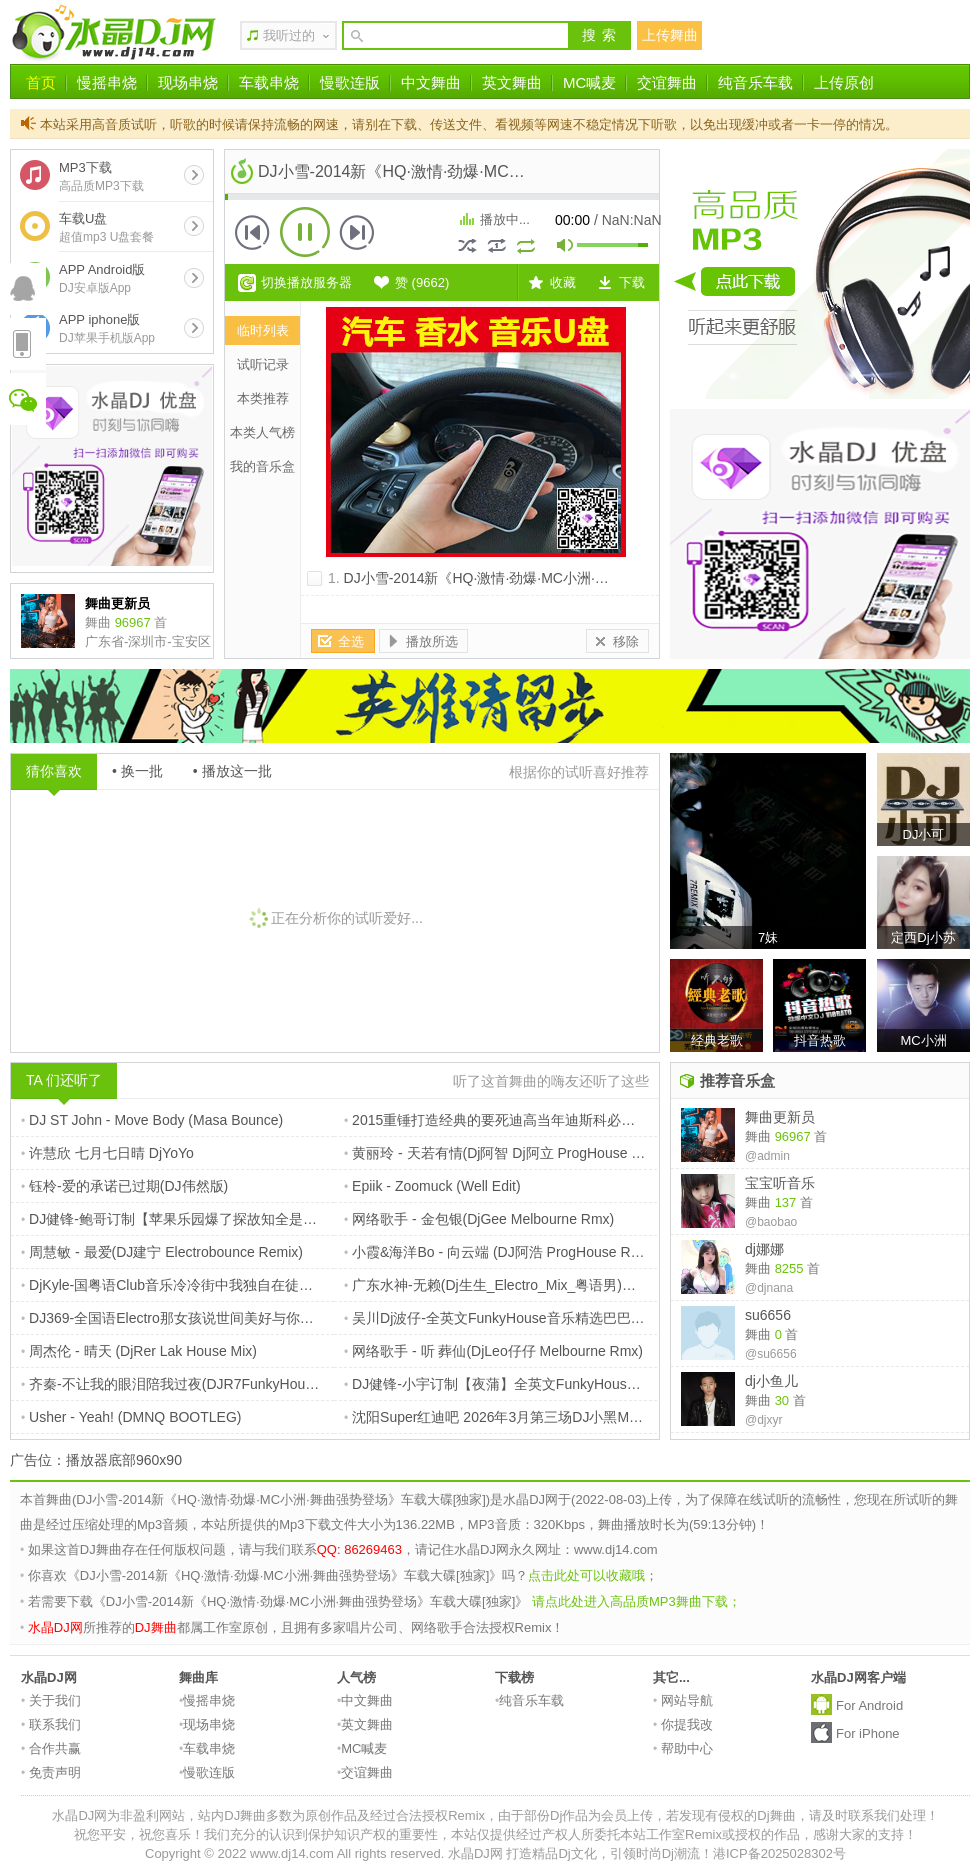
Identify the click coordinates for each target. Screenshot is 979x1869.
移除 (626, 641)
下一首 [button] (357, 232)
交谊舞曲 (667, 82)
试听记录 (263, 364)
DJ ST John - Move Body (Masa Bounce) (152, 1120)
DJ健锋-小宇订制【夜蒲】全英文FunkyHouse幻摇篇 (510, 1384)
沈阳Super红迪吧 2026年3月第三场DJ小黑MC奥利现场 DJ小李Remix (564, 1417)
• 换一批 (137, 771)
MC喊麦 (589, 82)
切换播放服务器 (306, 282)
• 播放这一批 (232, 771)
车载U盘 (106, 227)
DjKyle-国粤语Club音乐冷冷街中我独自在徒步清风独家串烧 (209, 1285)
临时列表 (263, 330)
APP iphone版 (107, 328)
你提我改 (683, 1724)
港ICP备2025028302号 (779, 1853)
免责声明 (51, 1772)
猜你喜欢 (54, 771)
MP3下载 (101, 176)
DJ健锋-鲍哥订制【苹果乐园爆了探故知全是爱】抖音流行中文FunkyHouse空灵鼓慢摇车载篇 (313, 1219)
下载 (632, 282)
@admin (767, 1156)
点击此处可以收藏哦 (586, 1575)
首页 (41, 82)
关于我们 (51, 1700)
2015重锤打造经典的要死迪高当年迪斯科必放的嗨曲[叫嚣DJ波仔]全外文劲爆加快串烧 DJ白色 (638, 1120)
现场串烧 (188, 82)
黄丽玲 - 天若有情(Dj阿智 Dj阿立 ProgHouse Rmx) (504, 1153)
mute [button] (566, 247)
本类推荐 (263, 398)
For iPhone (868, 1733)
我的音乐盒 (262, 466)
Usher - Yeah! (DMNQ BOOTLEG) (131, 1417)
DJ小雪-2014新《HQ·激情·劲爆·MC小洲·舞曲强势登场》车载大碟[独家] (564, 578)
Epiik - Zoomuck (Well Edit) (432, 1186)
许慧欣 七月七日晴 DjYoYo (107, 1153)
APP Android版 (102, 278)
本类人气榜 (262, 432)
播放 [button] (305, 232)
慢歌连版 (350, 82)
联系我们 (51, 1724)
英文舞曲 (512, 82)
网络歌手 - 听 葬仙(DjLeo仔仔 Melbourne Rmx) (493, 1351)
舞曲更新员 (780, 1117)
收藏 (563, 282)
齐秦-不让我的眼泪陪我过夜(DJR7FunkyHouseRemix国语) (206, 1384)
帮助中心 (683, 1748)
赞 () (422, 282)
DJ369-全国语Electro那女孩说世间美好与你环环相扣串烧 (202, 1318)
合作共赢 (51, 1748)
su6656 (768, 1315)
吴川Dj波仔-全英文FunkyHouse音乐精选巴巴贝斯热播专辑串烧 (543, 1318)
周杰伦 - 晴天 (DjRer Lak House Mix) (139, 1351)
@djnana (769, 1288)
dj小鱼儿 (771, 1381)
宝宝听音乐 (780, 1183)
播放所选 (432, 641)
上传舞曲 (670, 35)
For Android (869, 1705)
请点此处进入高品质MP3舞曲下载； (636, 1601)
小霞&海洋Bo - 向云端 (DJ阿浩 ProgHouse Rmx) (499, 1252)
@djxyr (764, 1420)
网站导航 (683, 1700)
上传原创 (844, 82)
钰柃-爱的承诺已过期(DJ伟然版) (124, 1186)
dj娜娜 (764, 1249)
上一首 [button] (253, 232)
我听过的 (289, 35)
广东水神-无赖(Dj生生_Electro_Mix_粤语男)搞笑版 (504, 1285)
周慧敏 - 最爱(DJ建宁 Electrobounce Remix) (162, 1252)
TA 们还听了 (64, 1080)
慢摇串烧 (107, 82)
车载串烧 (269, 82)
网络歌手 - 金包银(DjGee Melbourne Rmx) (479, 1219)
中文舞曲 (431, 82)
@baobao (771, 1222)
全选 (351, 641)
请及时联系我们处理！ (874, 1815)
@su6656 (771, 1354)
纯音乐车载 (755, 82)
